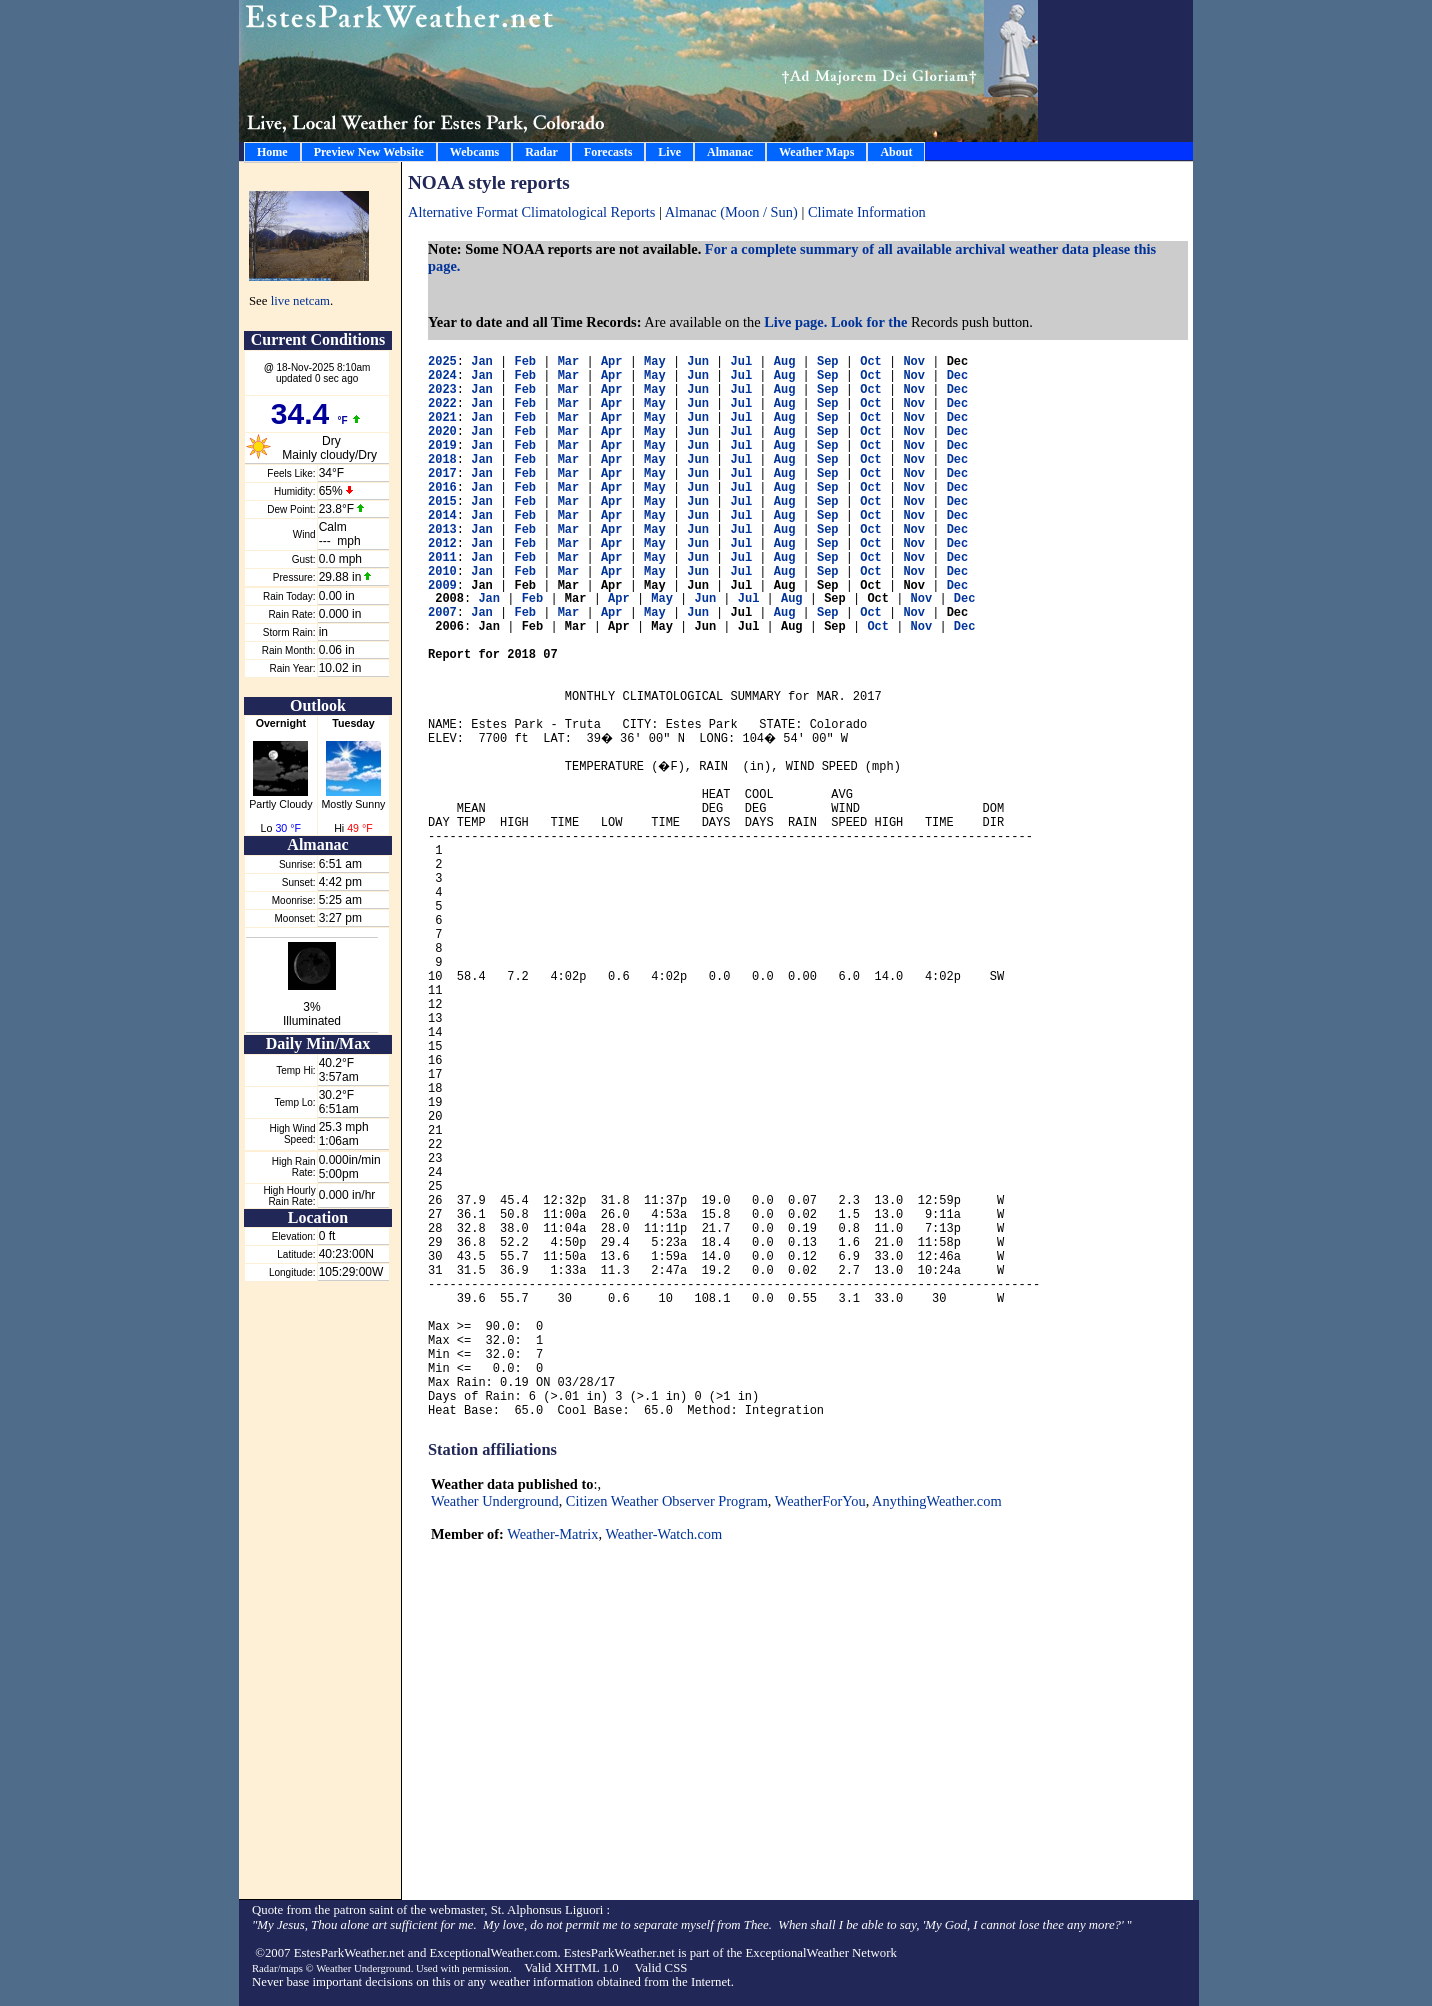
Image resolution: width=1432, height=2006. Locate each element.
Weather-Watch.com (663, 1534)
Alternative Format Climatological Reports (531, 212)
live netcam (300, 301)
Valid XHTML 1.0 (571, 1968)
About (896, 152)
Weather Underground (495, 1501)
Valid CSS (660, 1968)
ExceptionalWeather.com (494, 1953)
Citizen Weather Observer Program (667, 1501)
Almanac (730, 152)
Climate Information (867, 212)
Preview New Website (369, 152)
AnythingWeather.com (937, 1501)
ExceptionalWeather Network (820, 1953)
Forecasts (608, 152)
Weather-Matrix (552, 1534)
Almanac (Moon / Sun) (733, 212)
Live (669, 152)
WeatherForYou (820, 1501)
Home (272, 152)
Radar (541, 152)
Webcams (474, 152)
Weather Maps (816, 152)
